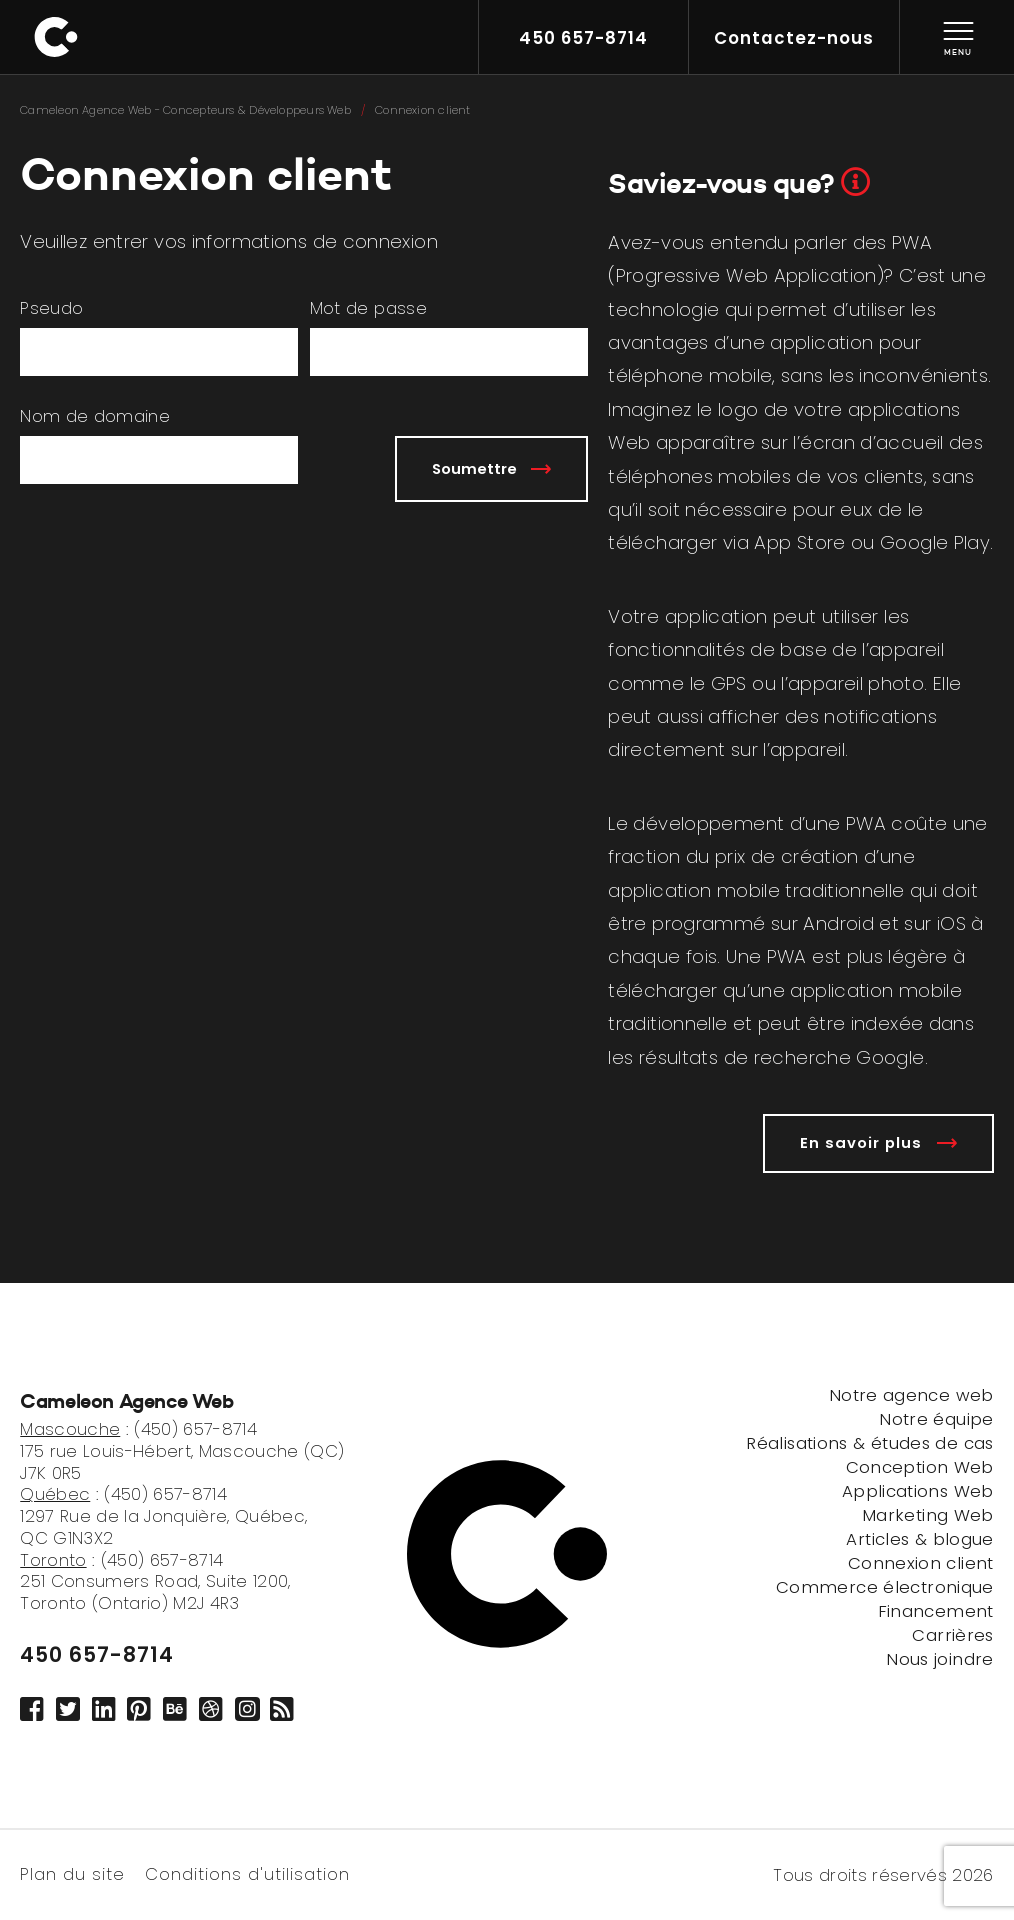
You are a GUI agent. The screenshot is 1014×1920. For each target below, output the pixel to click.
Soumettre (491, 468)
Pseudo (51, 309)
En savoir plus (878, 1142)
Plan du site (72, 1872)
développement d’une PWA (759, 823)
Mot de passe (368, 309)
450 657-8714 (97, 1655)
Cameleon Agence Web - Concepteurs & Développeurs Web (185, 110)
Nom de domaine (95, 417)
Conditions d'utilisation (247, 1872)
